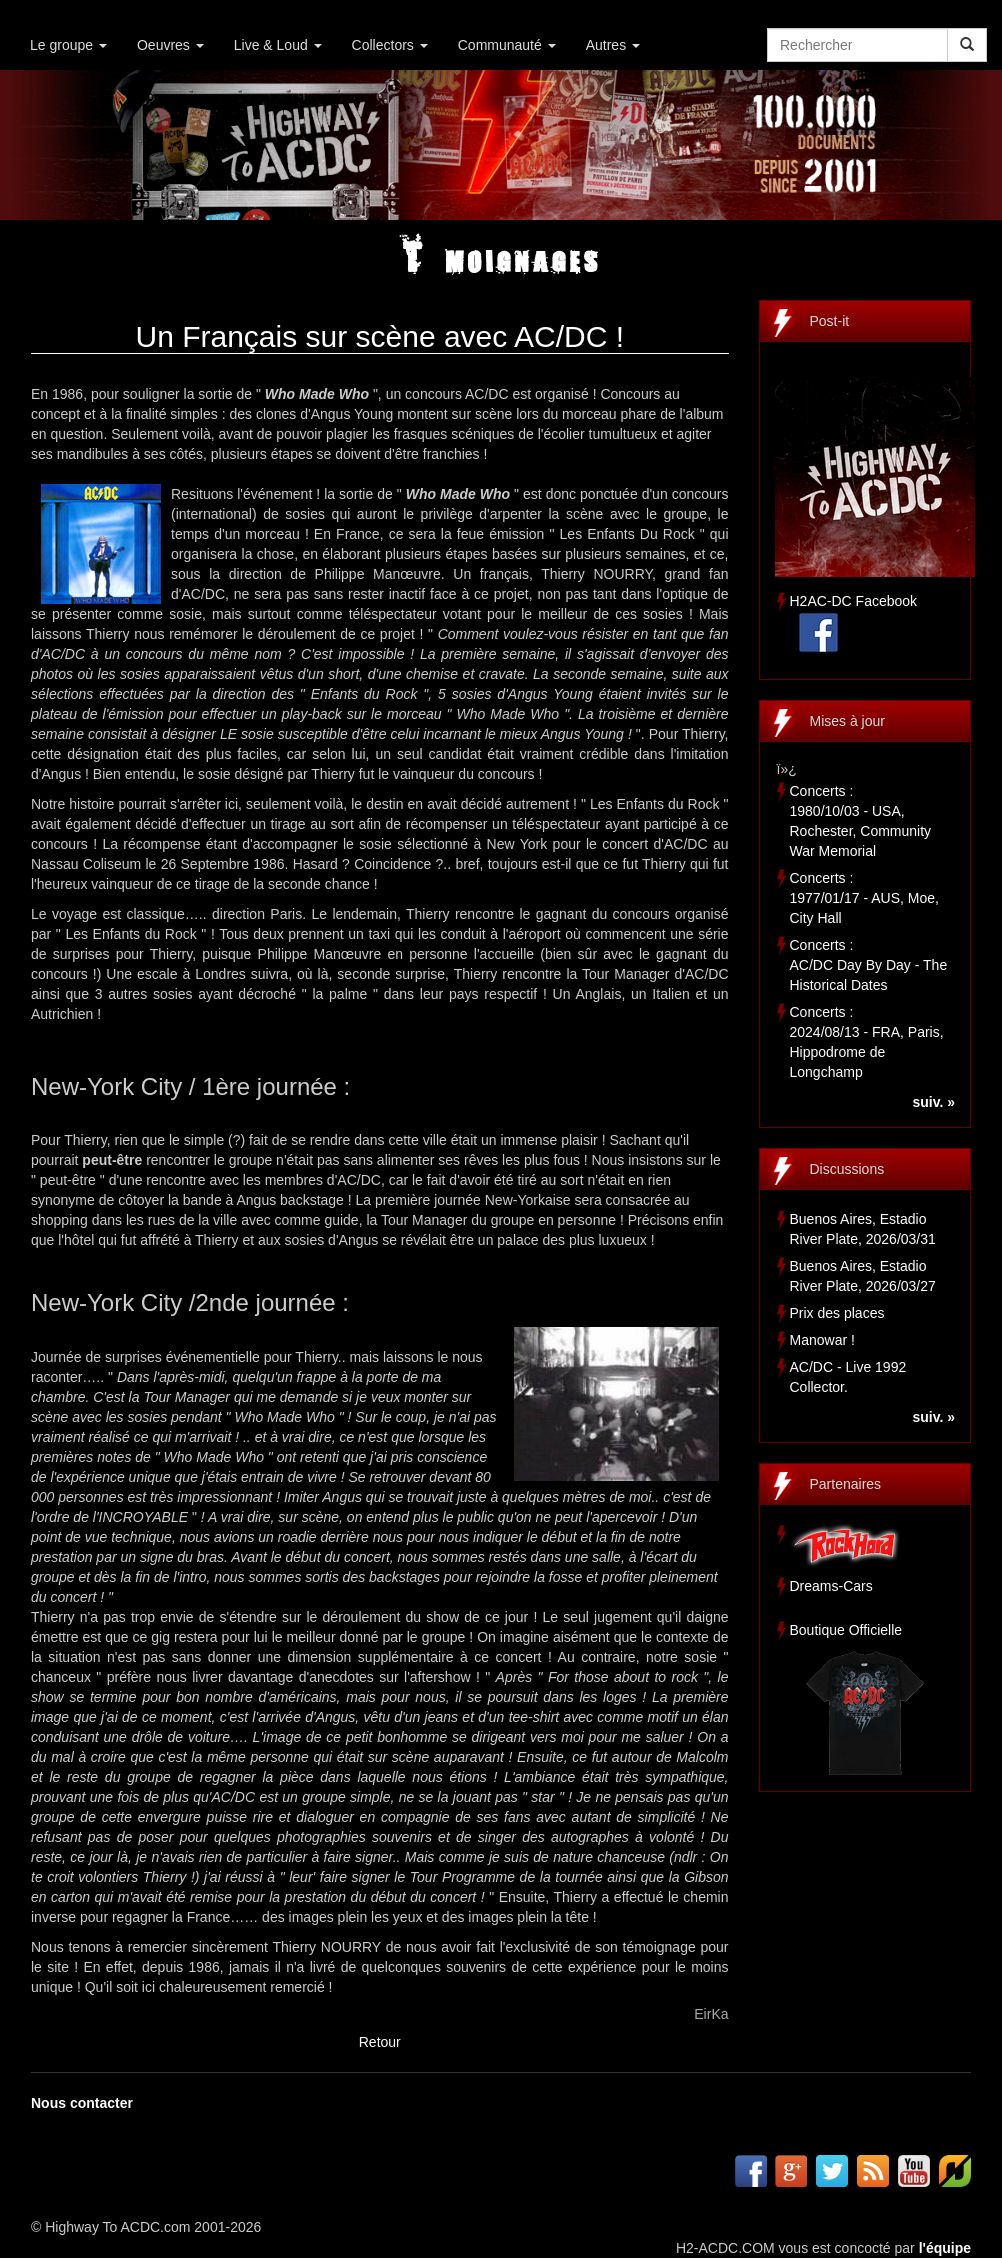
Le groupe (68, 45)
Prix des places (837, 1313)
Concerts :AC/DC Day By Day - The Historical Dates (869, 965)
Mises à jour (847, 721)
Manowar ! (822, 1340)
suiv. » (933, 1102)
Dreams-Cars (831, 1586)
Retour (380, 2042)
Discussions (847, 1169)
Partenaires (846, 1484)
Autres (613, 45)
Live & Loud (278, 45)
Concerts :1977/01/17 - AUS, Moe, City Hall (864, 898)
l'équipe (945, 2248)
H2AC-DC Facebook (854, 601)
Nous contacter (82, 2103)
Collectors (390, 45)
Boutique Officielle (846, 1630)
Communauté (507, 45)
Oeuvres (170, 45)
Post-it (830, 321)
